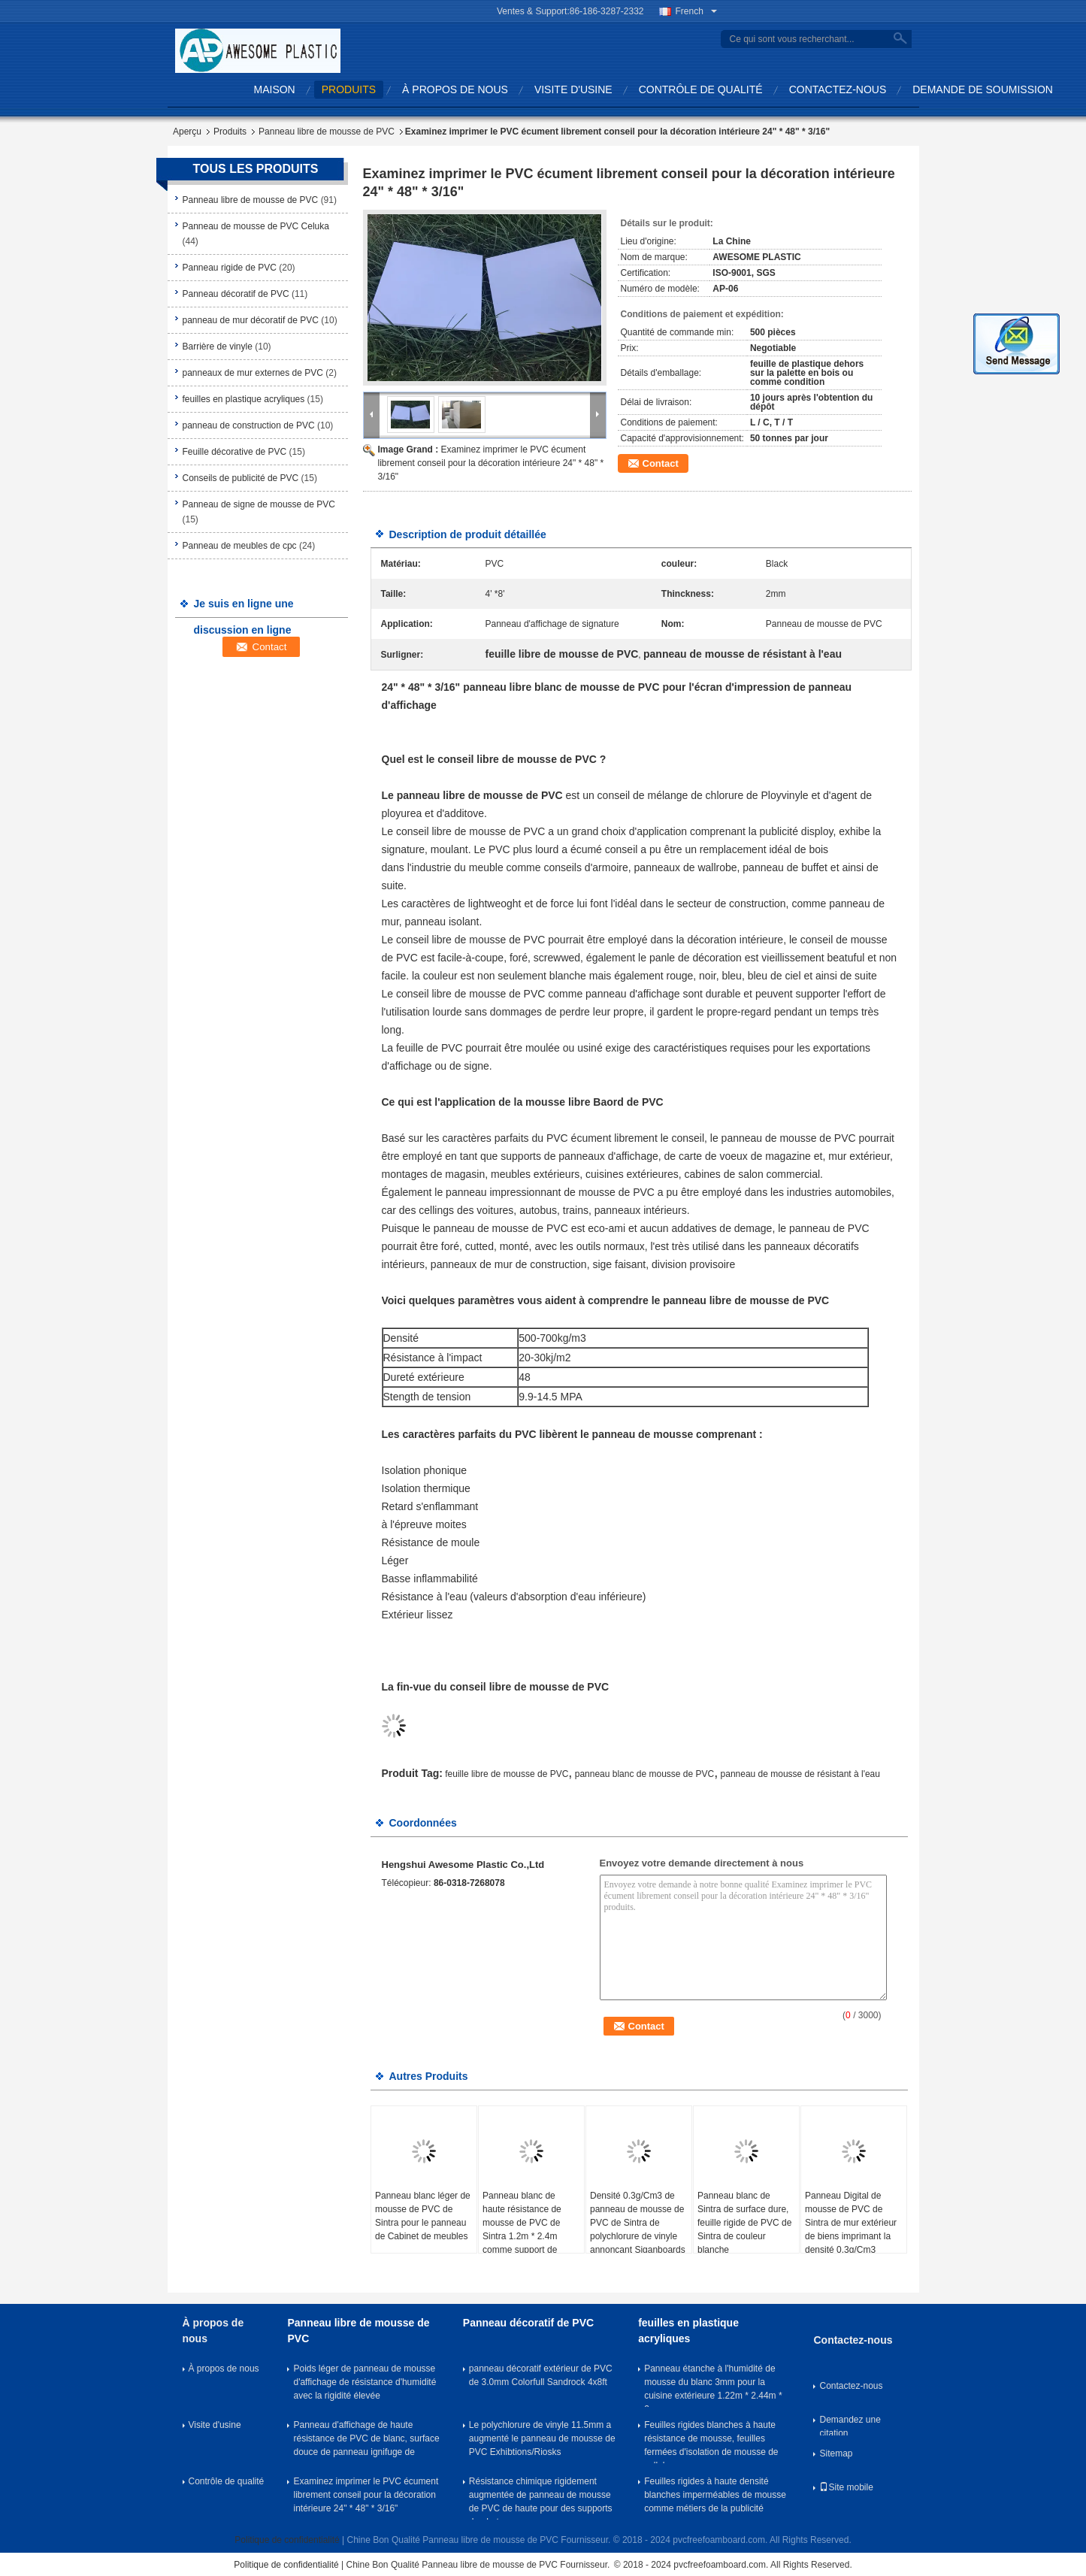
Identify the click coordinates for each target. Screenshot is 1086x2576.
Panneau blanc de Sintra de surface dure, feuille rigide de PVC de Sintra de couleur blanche (744, 2222)
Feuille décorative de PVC (235, 451)
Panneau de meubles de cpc (240, 545)
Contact (661, 463)
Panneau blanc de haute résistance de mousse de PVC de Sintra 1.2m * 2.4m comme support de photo (521, 2229)
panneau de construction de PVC (249, 425)
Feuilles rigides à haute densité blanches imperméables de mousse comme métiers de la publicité (715, 2495)
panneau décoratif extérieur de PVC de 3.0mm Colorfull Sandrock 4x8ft (541, 2375)
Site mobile (846, 2487)
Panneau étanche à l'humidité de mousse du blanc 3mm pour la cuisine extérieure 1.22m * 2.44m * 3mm (713, 2385)
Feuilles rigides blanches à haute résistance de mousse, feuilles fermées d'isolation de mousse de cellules (711, 2441)
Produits (349, 89)
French (696, 11)
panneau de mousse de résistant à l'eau (800, 1774)
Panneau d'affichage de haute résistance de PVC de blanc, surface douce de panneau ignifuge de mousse (366, 2441)
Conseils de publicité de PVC (241, 478)
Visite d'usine (573, 89)
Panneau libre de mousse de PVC (327, 131)
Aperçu (187, 131)
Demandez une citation (849, 2424)
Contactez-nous (838, 89)
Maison (274, 89)
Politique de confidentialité (286, 2540)
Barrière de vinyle (218, 346)
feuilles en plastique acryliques (244, 399)
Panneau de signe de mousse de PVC (259, 504)
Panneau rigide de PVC (230, 267)
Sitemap (835, 2453)
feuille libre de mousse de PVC (506, 1774)
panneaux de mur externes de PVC (253, 373)
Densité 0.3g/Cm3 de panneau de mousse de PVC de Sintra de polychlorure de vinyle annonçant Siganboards (637, 2222)
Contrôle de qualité (701, 89)
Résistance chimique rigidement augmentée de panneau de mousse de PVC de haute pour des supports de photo (541, 2498)
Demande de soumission (982, 89)
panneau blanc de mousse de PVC (644, 1774)
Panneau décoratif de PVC (236, 294)
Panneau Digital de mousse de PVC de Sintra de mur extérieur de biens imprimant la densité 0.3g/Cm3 (851, 2222)
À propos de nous (455, 89)
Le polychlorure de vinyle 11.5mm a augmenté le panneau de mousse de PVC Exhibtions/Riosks (542, 2438)
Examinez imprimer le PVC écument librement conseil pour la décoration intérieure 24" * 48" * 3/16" (491, 463)
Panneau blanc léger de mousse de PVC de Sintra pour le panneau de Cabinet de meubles (422, 2216)
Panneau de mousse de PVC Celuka (256, 226)
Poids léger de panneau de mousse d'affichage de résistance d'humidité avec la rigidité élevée (364, 2382)
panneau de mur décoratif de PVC (251, 320)
